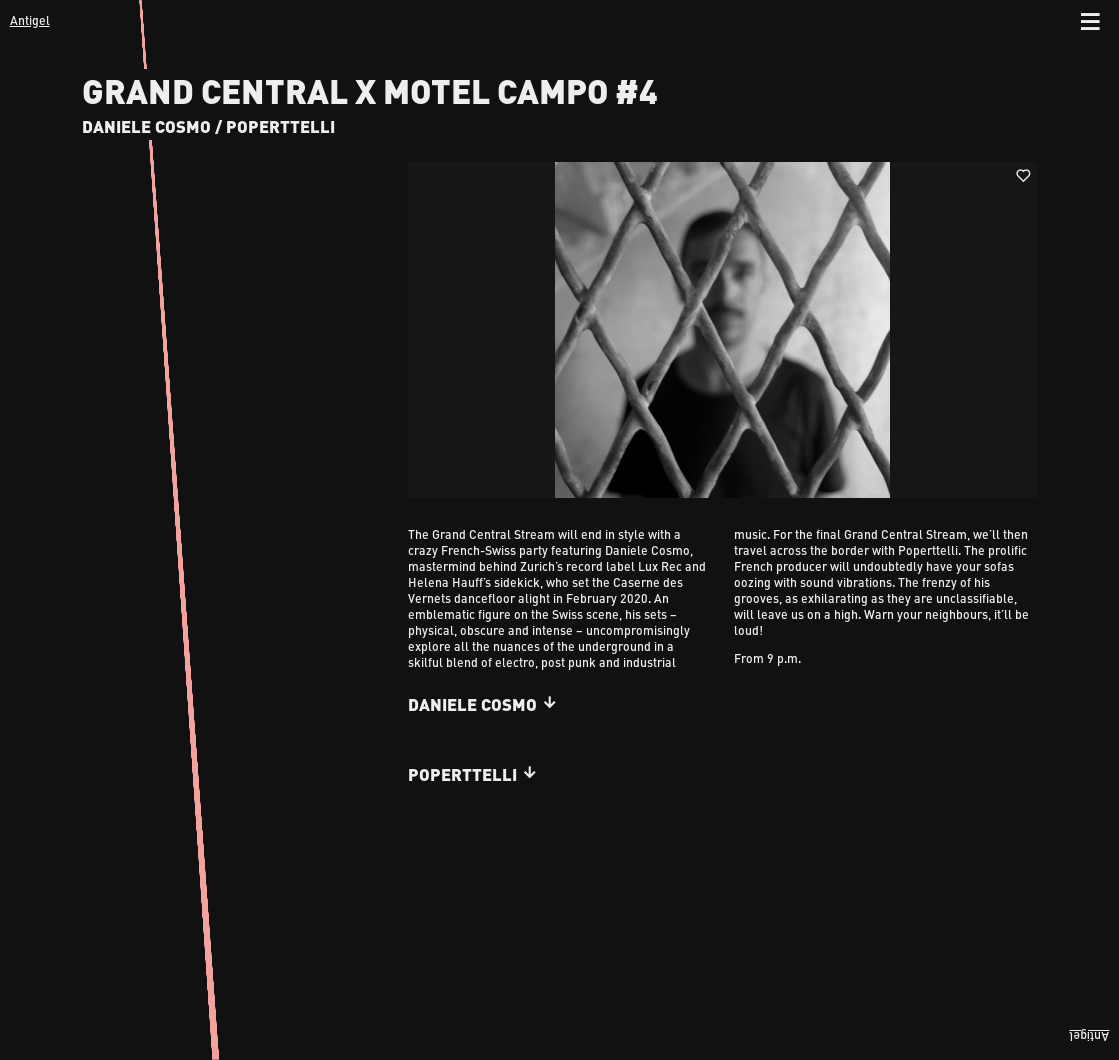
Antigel (30, 20)
